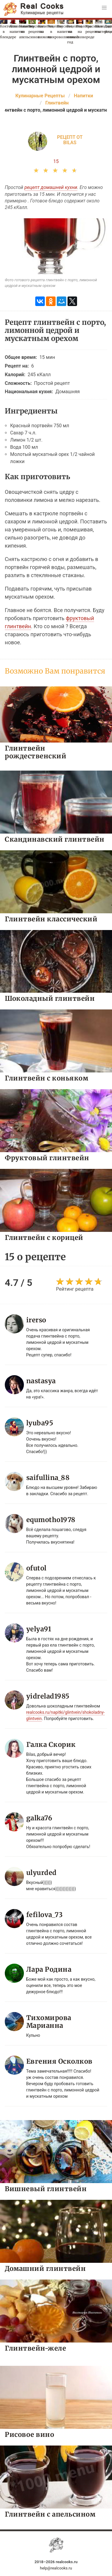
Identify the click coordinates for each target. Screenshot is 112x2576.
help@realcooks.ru (56, 2568)
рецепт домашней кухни (50, 187)
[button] (104, 8)
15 (56, 161)
